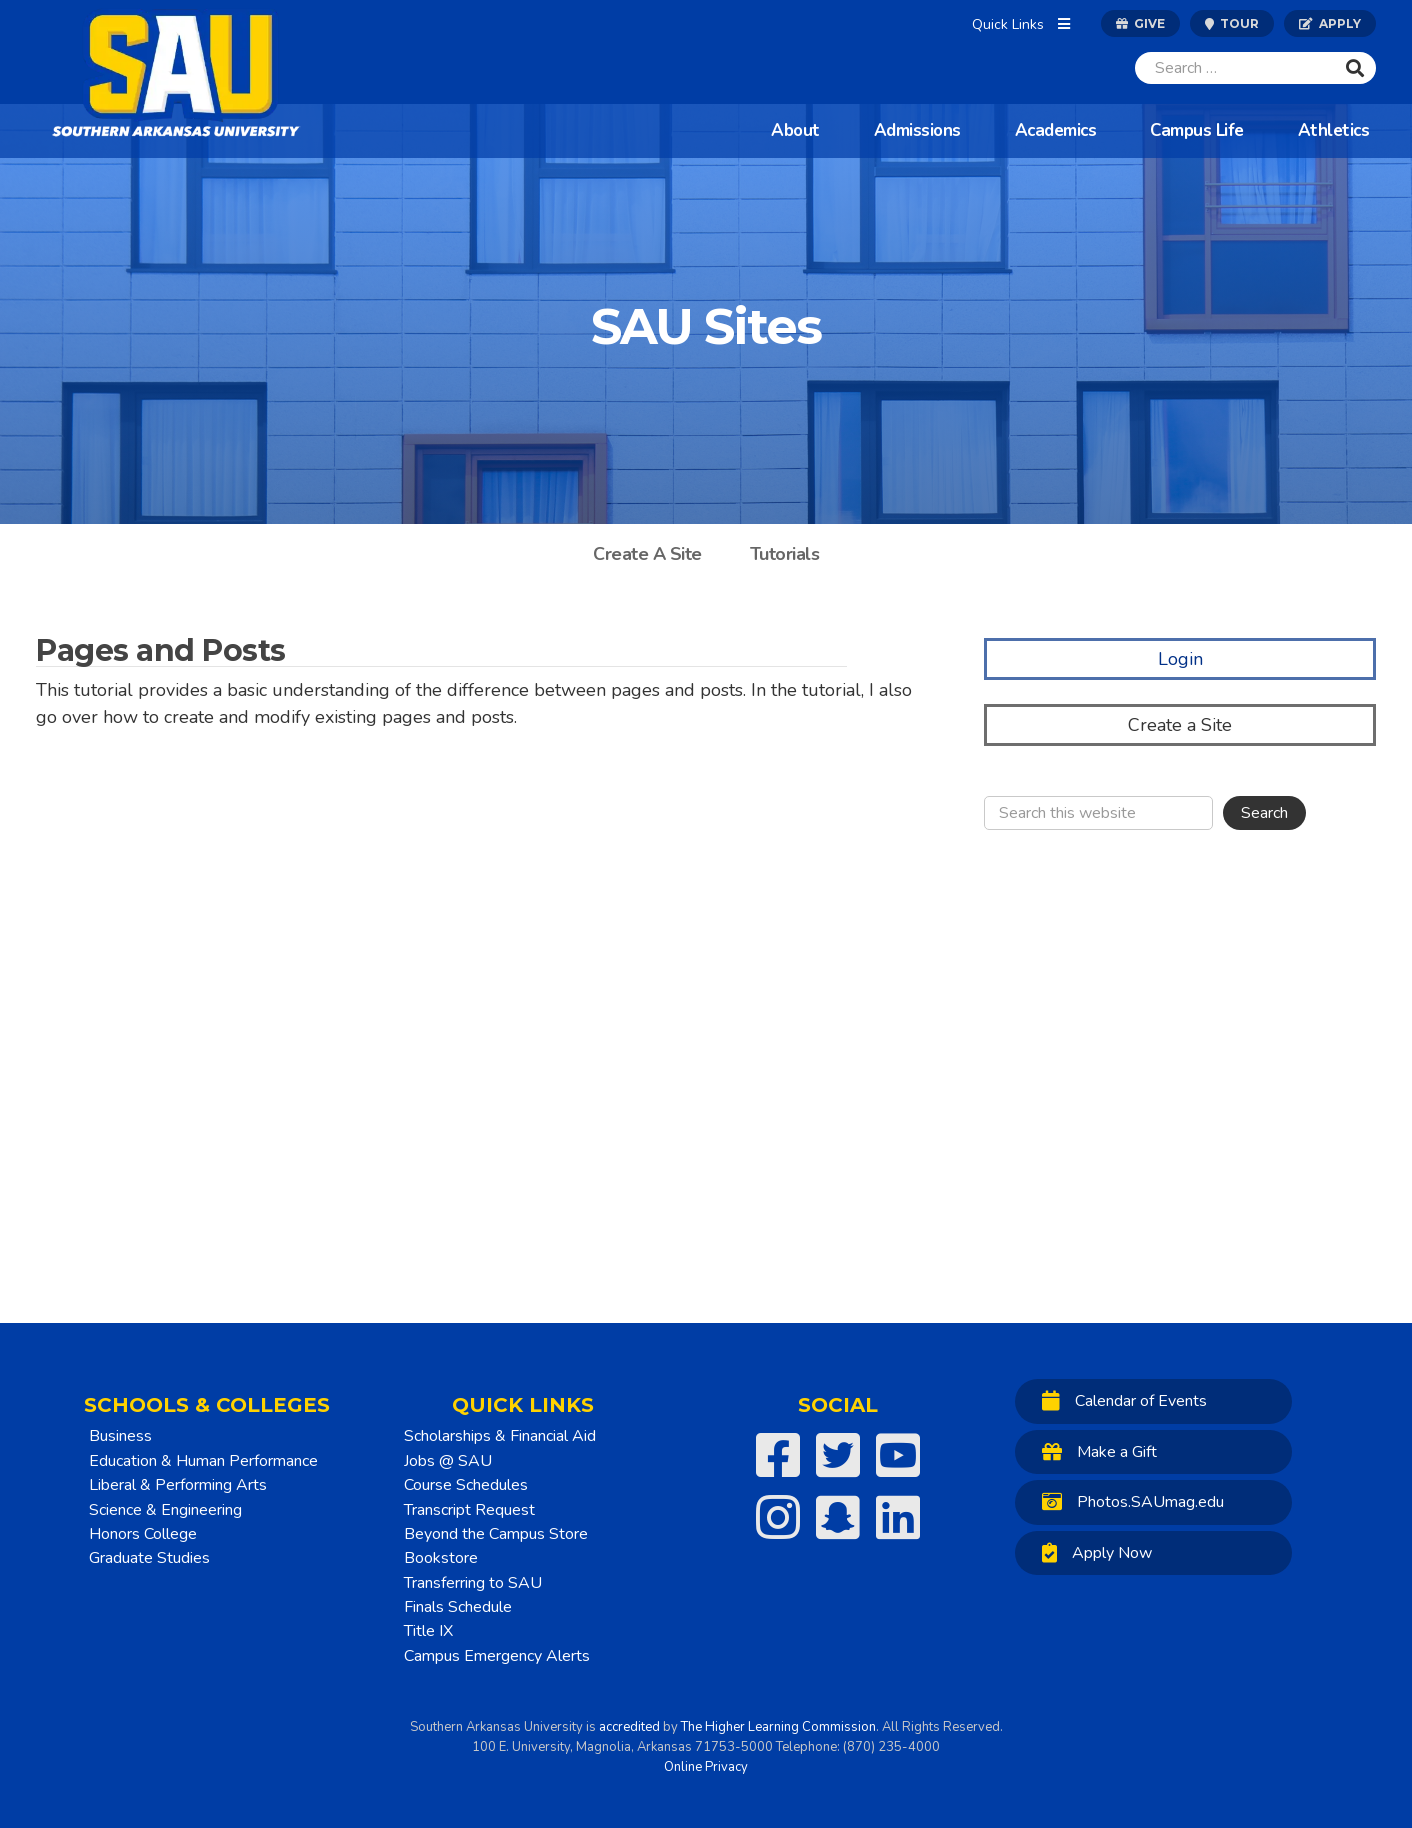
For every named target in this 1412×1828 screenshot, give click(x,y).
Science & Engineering (165, 1510)
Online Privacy (706, 1767)
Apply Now (1092, 1552)
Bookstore (441, 1558)
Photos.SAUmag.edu (1128, 1501)
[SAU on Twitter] (838, 1455)
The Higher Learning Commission (778, 1727)
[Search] (1235, 68)
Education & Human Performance (203, 1461)
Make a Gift (1094, 1451)
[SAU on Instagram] (778, 1517)
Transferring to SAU (473, 1583)
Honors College (143, 1534)
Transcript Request (469, 1510)
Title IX (428, 1631)
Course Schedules (466, 1485)
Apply (1330, 23)
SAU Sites (706, 326)
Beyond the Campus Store (496, 1534)
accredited (629, 1727)
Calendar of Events (1119, 1400)
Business (120, 1436)
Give (1140, 23)
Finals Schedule (458, 1607)
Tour (1232, 23)
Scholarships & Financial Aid (500, 1436)
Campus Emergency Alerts (497, 1656)
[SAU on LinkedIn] (898, 1517)
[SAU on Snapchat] (838, 1517)
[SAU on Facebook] (778, 1455)
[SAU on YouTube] (898, 1455)
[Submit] (1355, 68)
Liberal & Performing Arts (178, 1485)
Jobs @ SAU (448, 1461)
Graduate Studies (149, 1558)
